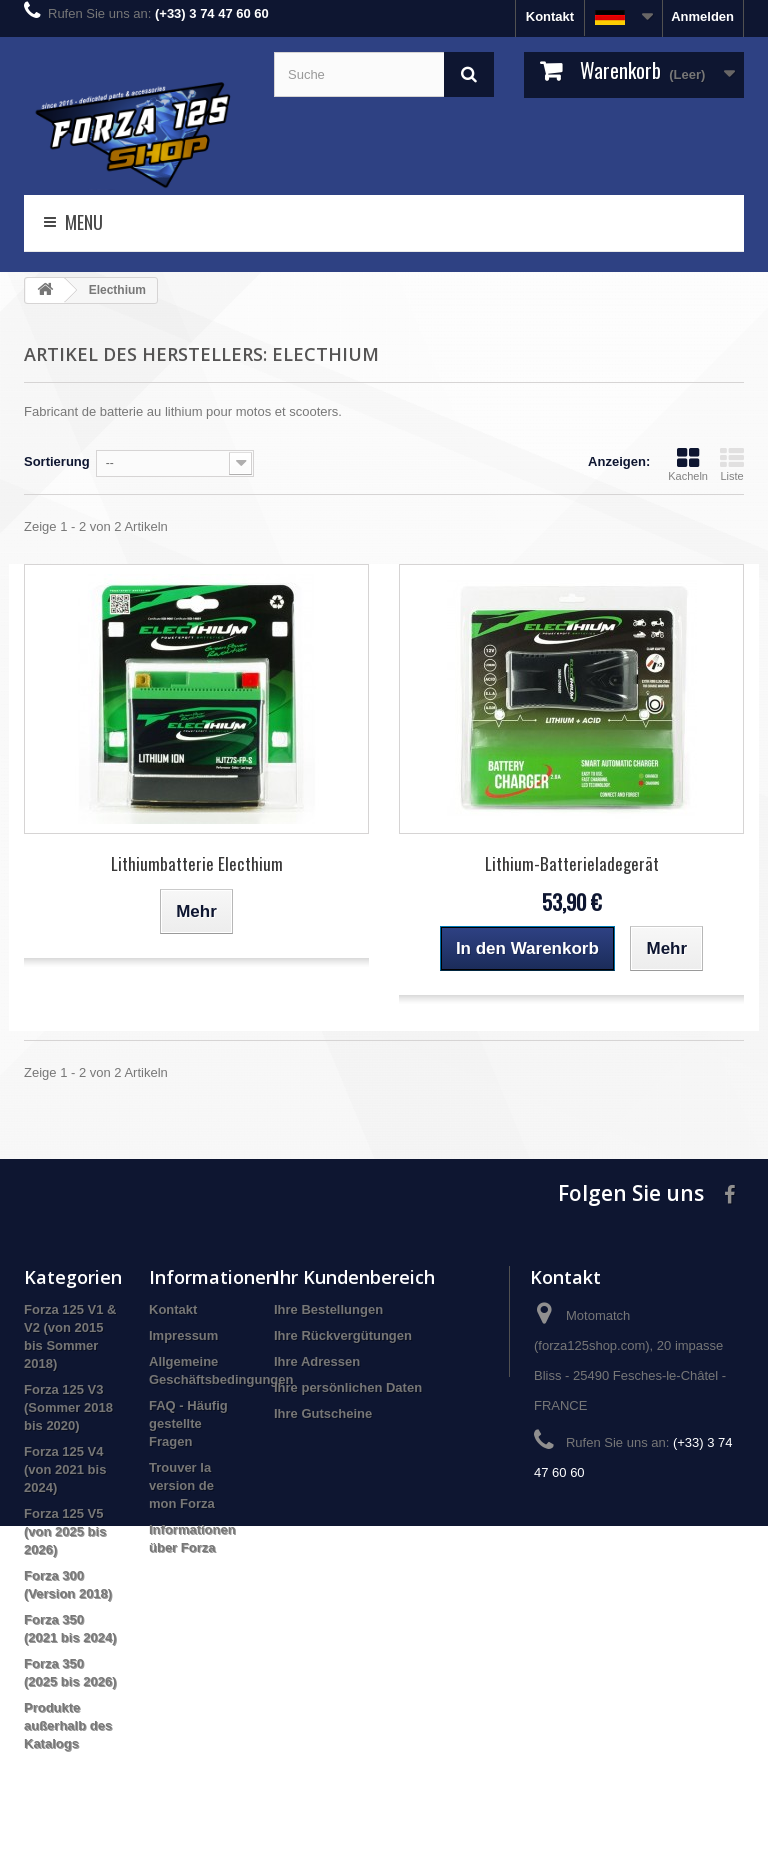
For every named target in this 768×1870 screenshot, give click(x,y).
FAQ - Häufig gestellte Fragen (188, 1423)
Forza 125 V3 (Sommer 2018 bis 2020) (68, 1407)
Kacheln (688, 464)
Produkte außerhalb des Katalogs (68, 1725)
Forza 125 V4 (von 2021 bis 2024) (65, 1469)
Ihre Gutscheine (323, 1413)
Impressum (183, 1335)
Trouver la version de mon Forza (182, 1485)
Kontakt (550, 16)
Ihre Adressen (317, 1361)
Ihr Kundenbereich (354, 1277)
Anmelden (702, 16)
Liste (732, 464)
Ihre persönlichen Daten (348, 1387)
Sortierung (57, 461)
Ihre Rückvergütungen (343, 1335)
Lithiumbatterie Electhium (197, 863)
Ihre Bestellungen (328, 1309)
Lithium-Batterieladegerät (572, 863)
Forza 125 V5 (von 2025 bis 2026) (65, 1531)
